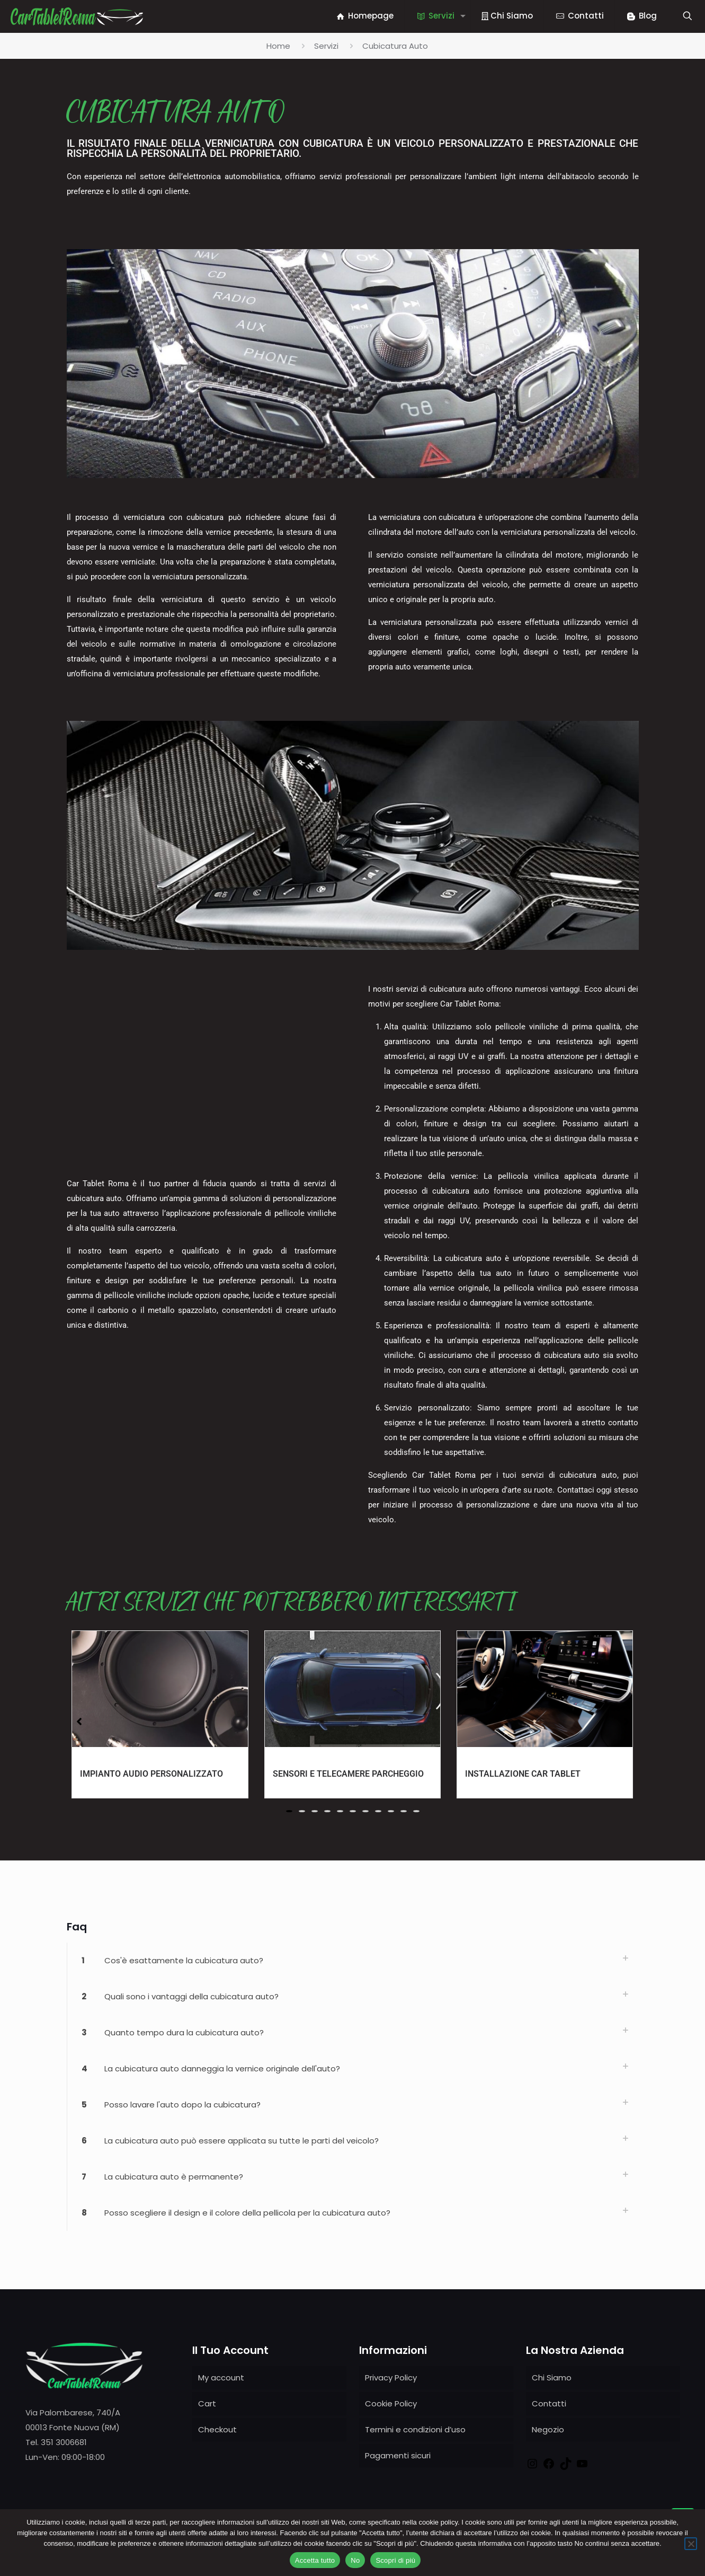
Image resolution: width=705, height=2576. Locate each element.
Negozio (548, 2429)
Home (278, 45)
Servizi (326, 45)
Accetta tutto (315, 2560)
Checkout (217, 2429)
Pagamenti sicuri (398, 2455)
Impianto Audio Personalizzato (151, 1774)
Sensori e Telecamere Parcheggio (348, 1774)
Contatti (549, 2403)
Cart (207, 2403)
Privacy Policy (391, 2377)
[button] (289, 1811)
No (355, 2560)
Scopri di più (395, 2560)
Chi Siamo (552, 2377)
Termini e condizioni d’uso (415, 2429)
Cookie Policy (391, 2403)
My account (221, 2377)
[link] (353, 1961)
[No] (690, 2543)
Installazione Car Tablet (523, 1774)
